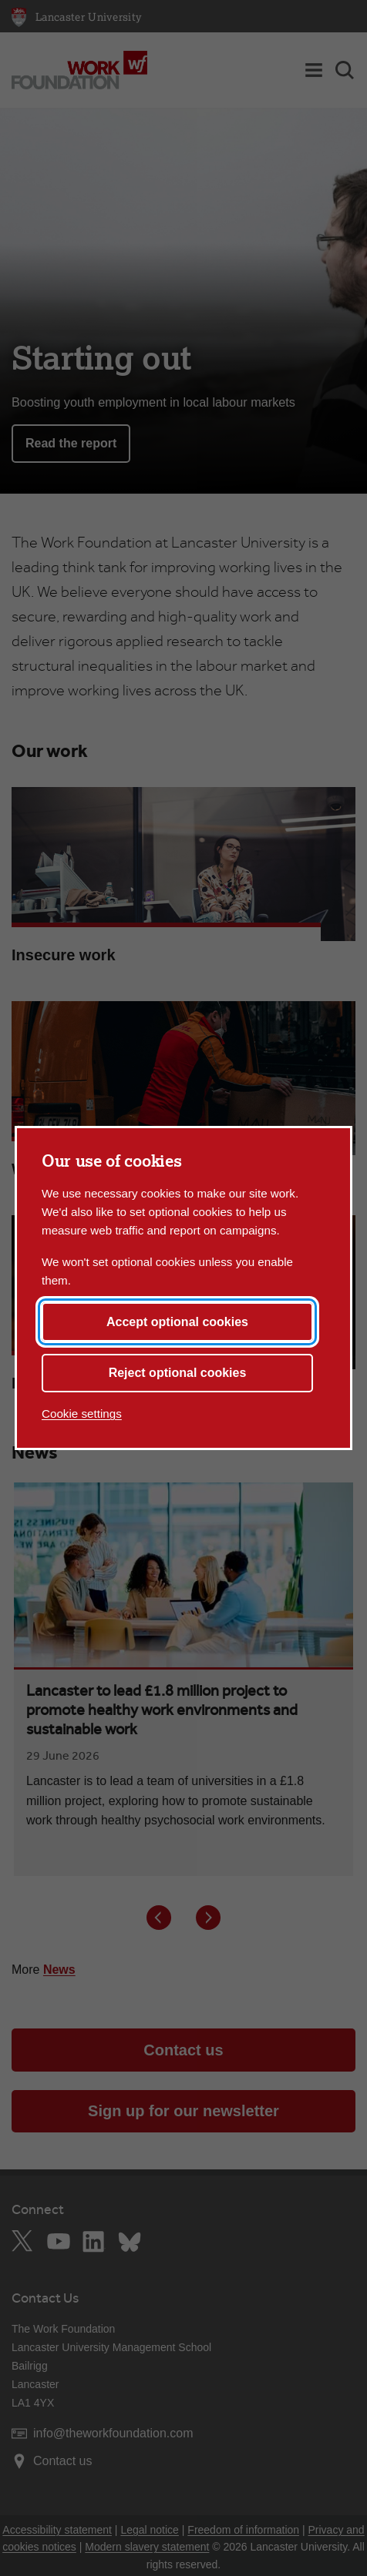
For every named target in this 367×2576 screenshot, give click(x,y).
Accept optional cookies (177, 1321)
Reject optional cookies (178, 1372)
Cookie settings (82, 1413)
